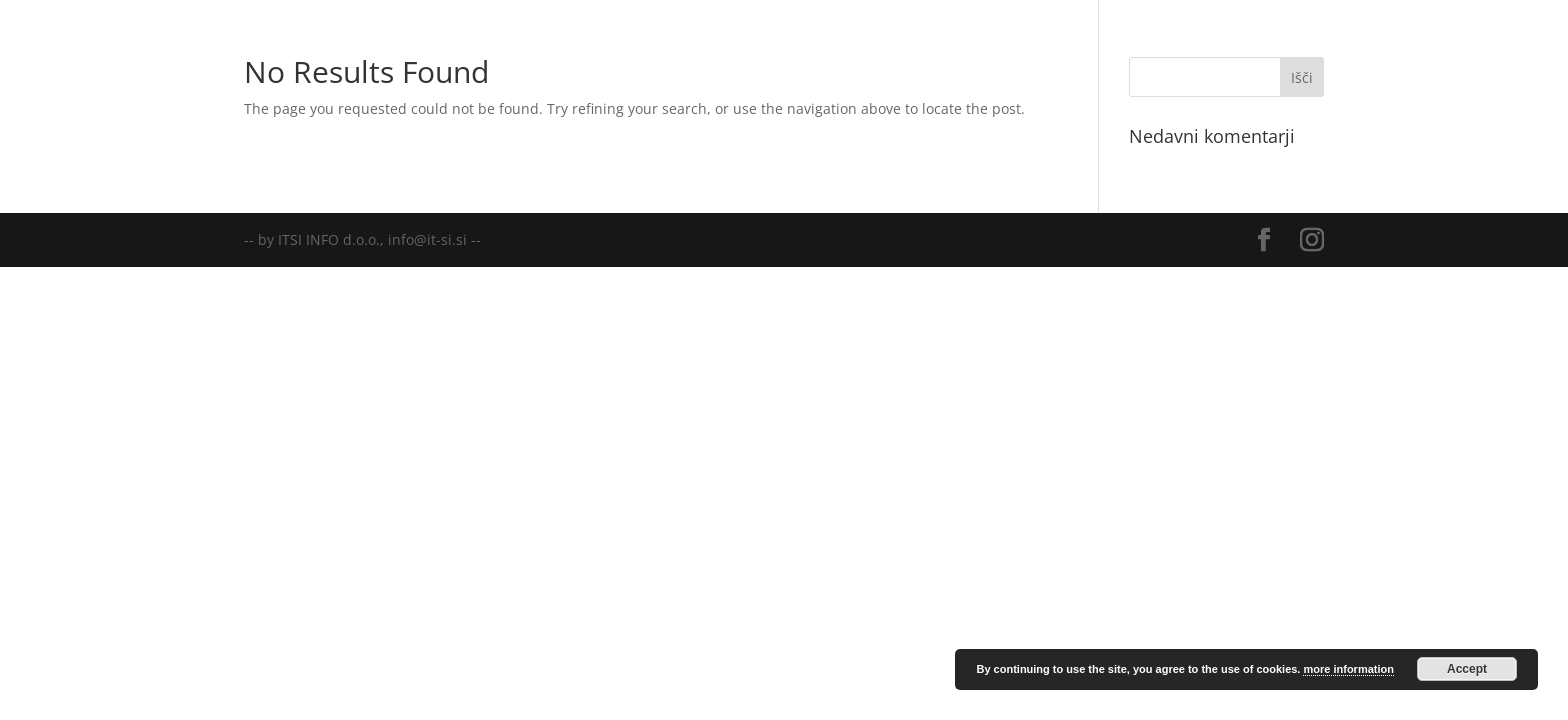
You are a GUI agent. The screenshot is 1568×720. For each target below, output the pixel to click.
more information (1348, 669)
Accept (1467, 669)
